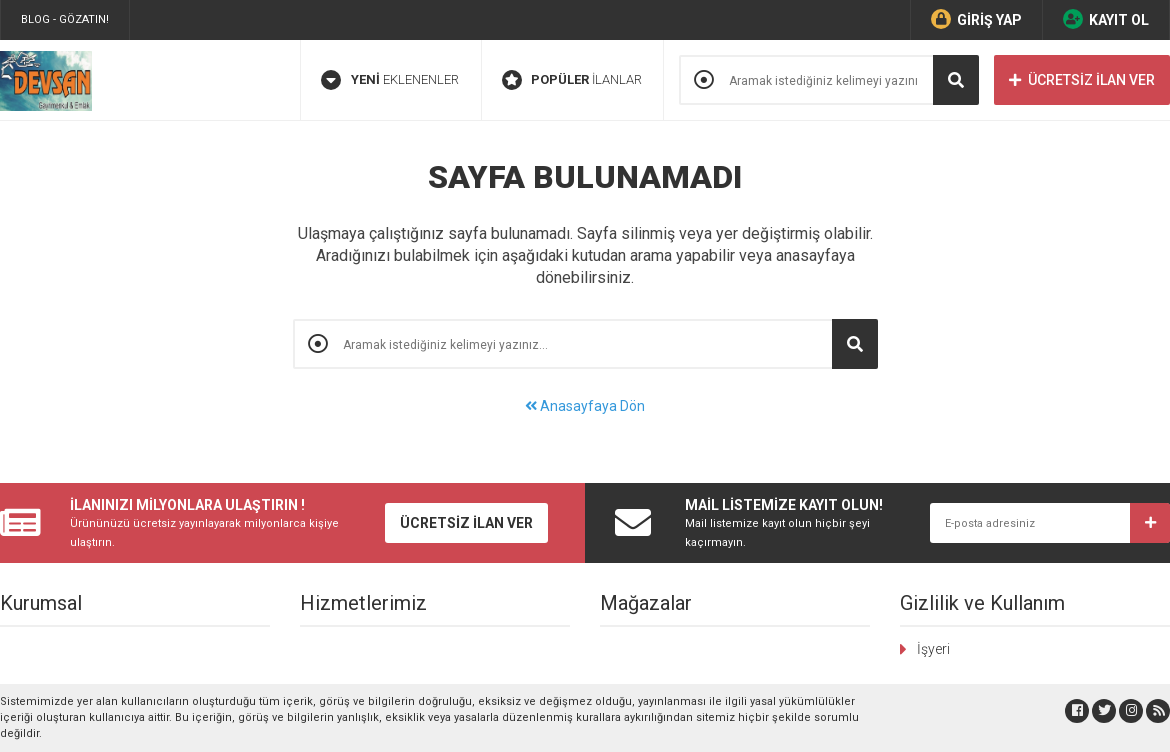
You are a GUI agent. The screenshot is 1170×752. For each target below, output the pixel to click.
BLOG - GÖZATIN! (65, 19)
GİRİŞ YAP (976, 19)
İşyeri (933, 649)
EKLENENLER (390, 80)
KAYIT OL (1106, 19)
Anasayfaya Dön (585, 406)
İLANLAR (572, 80)
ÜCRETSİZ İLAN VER (1082, 80)
